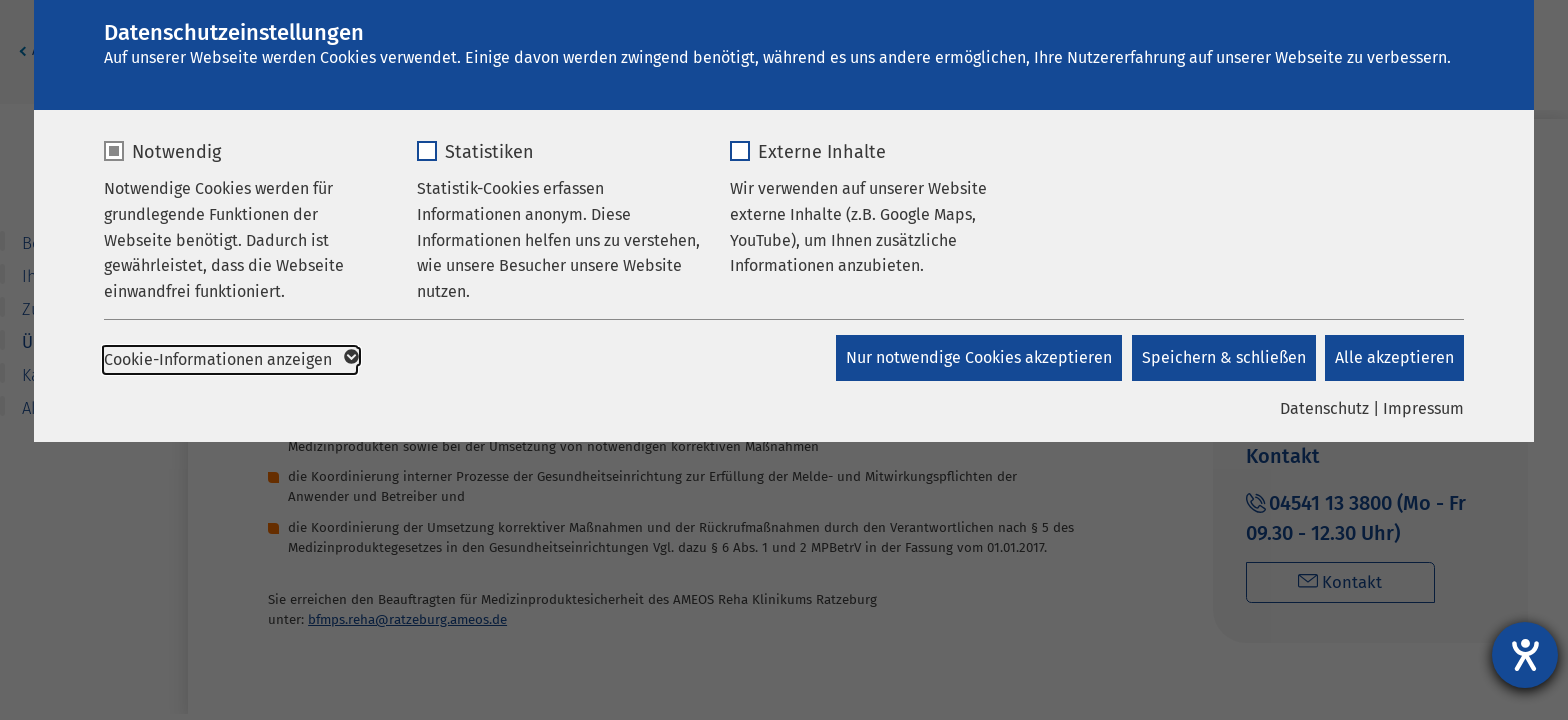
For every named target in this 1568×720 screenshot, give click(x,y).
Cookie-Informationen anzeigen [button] (230, 360)
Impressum (1423, 408)
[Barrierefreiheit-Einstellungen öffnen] (1525, 655)
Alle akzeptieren (1394, 357)
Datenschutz (1324, 408)
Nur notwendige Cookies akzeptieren (978, 357)
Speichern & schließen (1223, 357)
